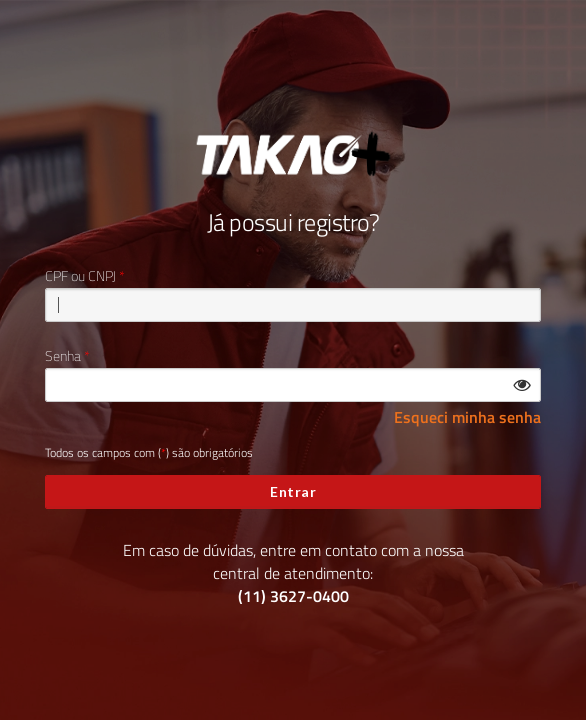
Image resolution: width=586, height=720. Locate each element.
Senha (63, 356)
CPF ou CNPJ (80, 276)
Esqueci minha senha (467, 417)
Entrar (293, 491)
